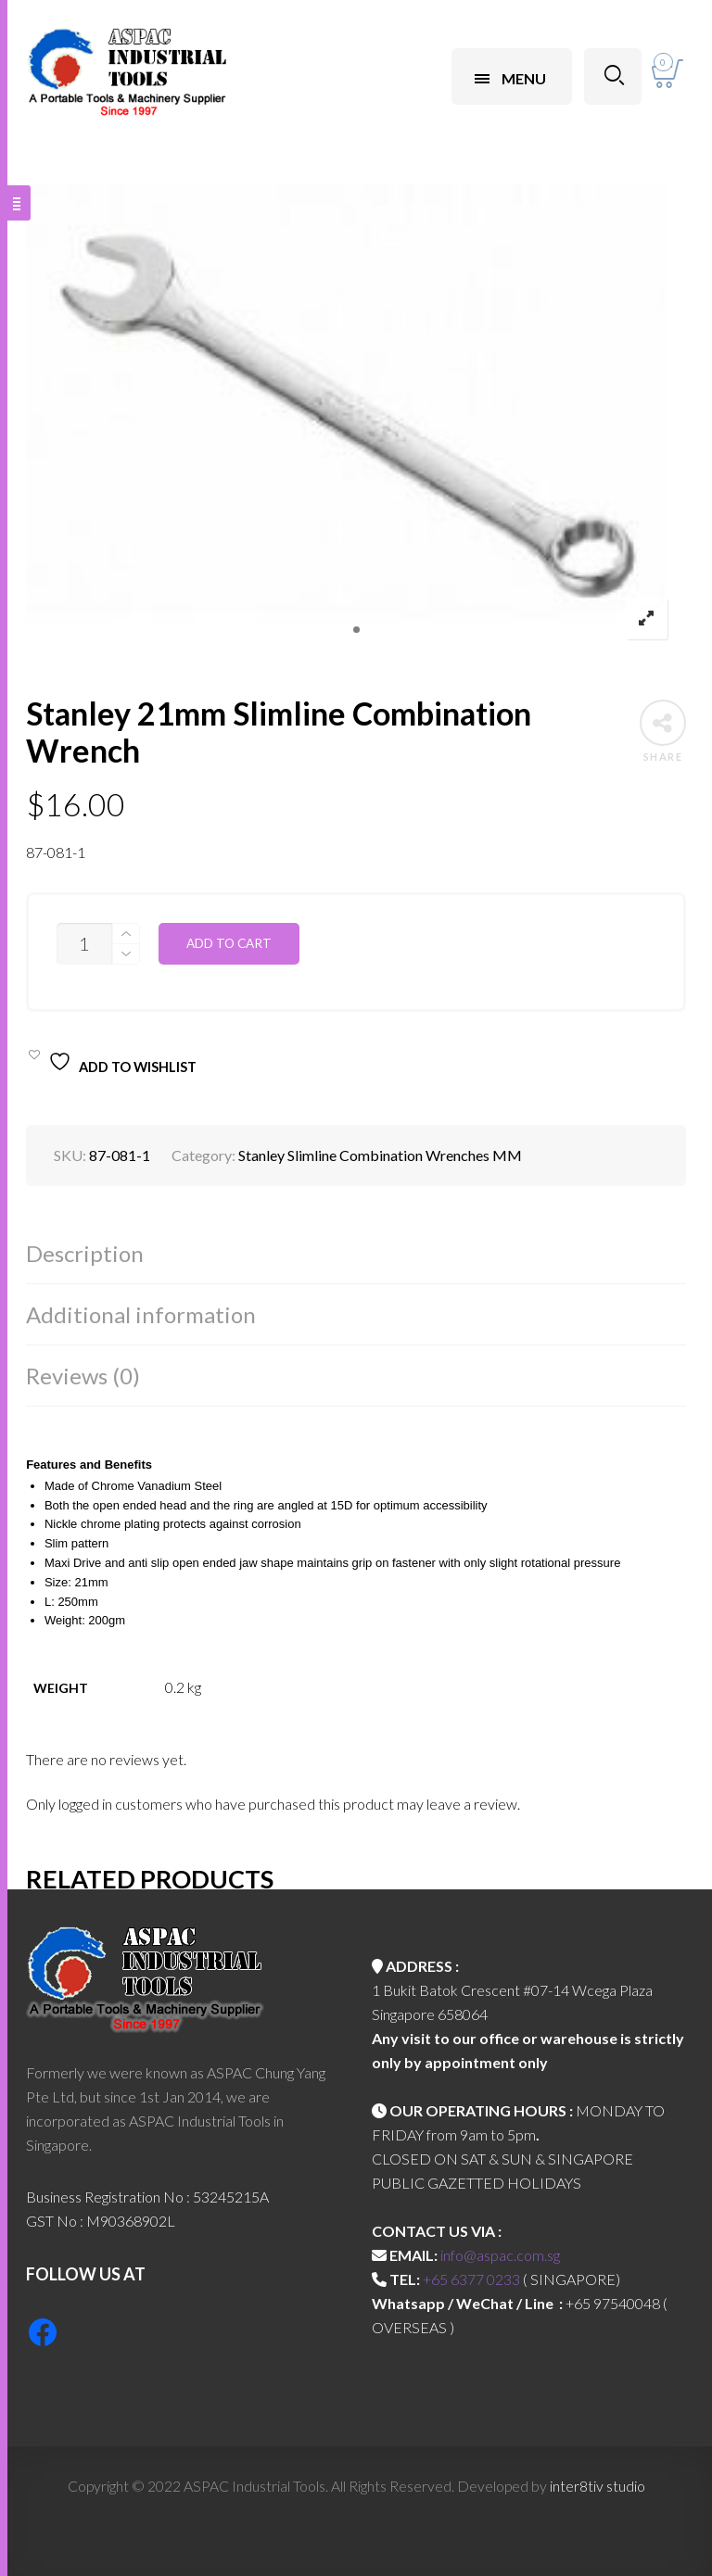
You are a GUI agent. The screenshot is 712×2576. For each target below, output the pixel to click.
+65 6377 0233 (471, 2279)
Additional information (141, 1314)
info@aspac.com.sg (500, 2255)
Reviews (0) (83, 1375)
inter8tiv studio (597, 2485)
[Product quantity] (84, 944)
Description (85, 1253)
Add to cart (229, 943)
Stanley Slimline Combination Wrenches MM (380, 1155)
